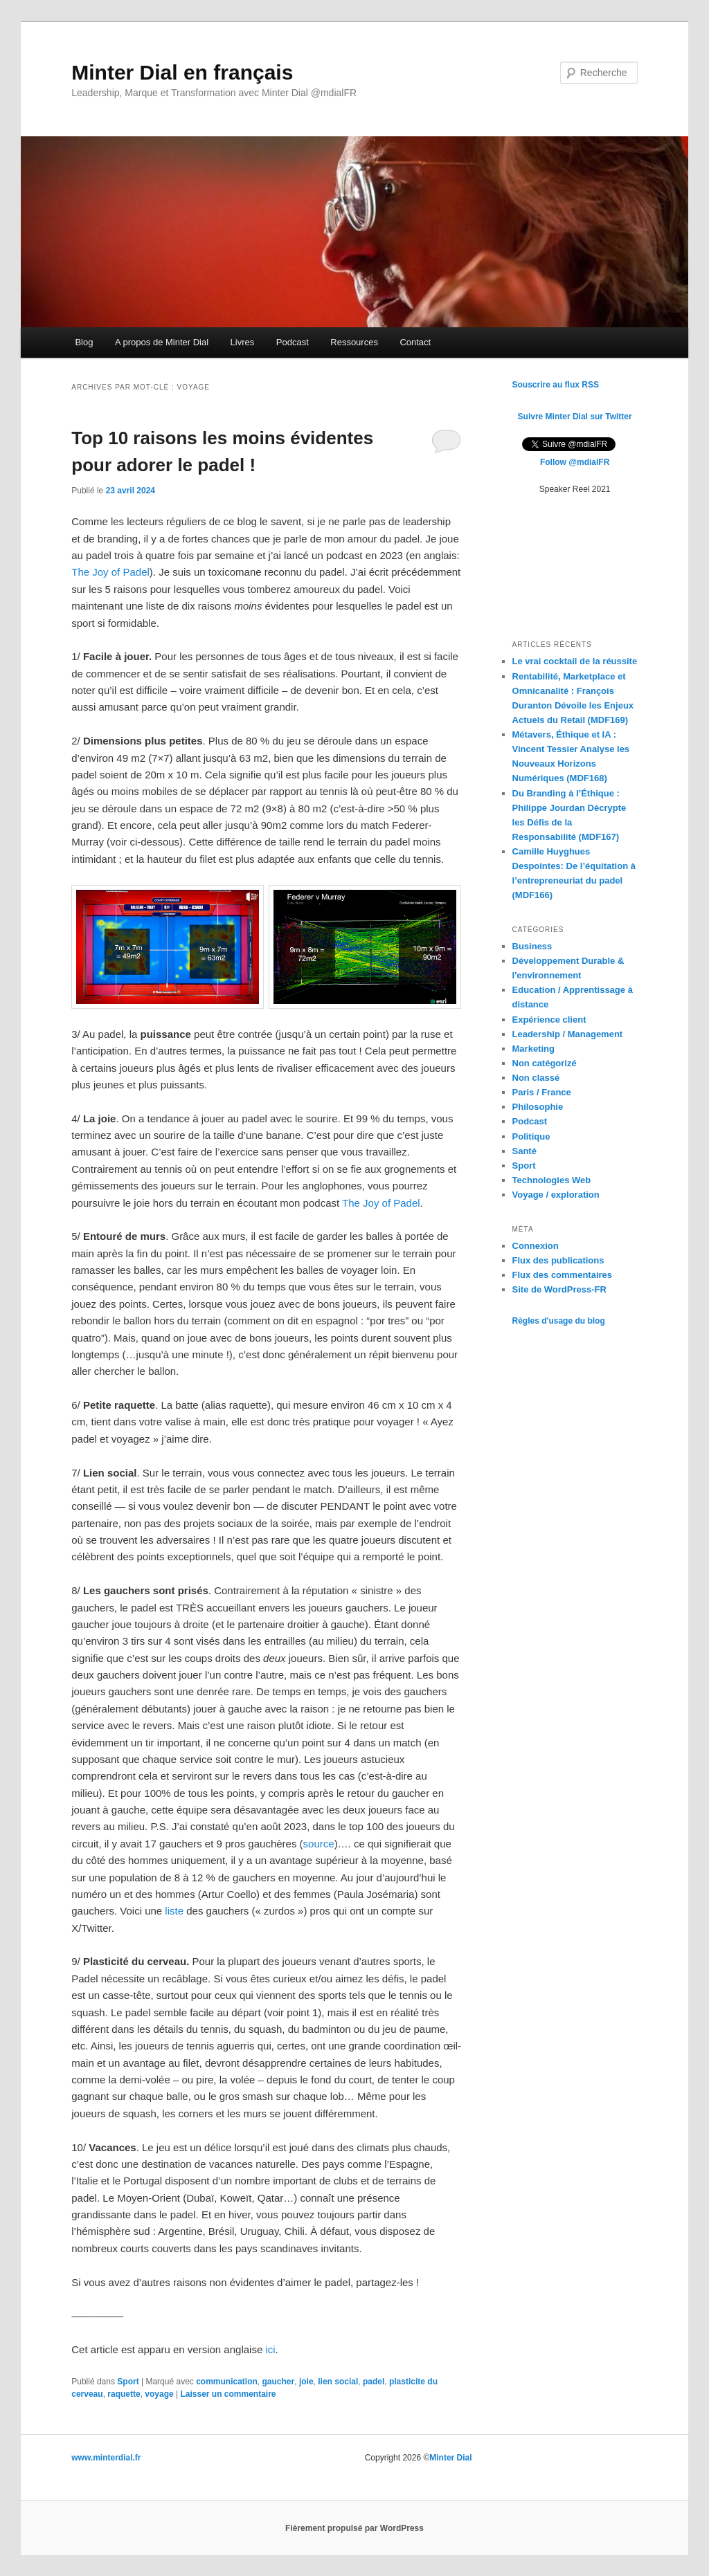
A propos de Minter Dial (161, 342)
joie (306, 2381)
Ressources (354, 342)
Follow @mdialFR (574, 462)
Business (532, 946)
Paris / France (541, 1092)
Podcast (292, 342)
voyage (159, 2394)
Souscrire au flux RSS (555, 385)
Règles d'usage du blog (558, 1321)
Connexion (535, 1246)
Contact (415, 342)
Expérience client (549, 1019)
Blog (84, 342)
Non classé (536, 1077)
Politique (531, 1136)
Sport (127, 2381)
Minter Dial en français (182, 72)
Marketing (533, 1048)
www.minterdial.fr (106, 2458)
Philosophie (538, 1107)
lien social (338, 2381)
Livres (243, 342)
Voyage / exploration (556, 1194)
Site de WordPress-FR (559, 1289)
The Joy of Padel (110, 572)
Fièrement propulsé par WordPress (354, 2528)
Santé (524, 1151)
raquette (123, 2394)
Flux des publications (558, 1260)
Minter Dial (450, 2458)
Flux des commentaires (562, 1275)
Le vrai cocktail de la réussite (575, 661)
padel (373, 2381)
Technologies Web (551, 1180)
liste (174, 1911)
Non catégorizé (544, 1063)
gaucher (278, 2381)
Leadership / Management (567, 1034)
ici (270, 2349)
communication (227, 2381)
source (318, 1843)
